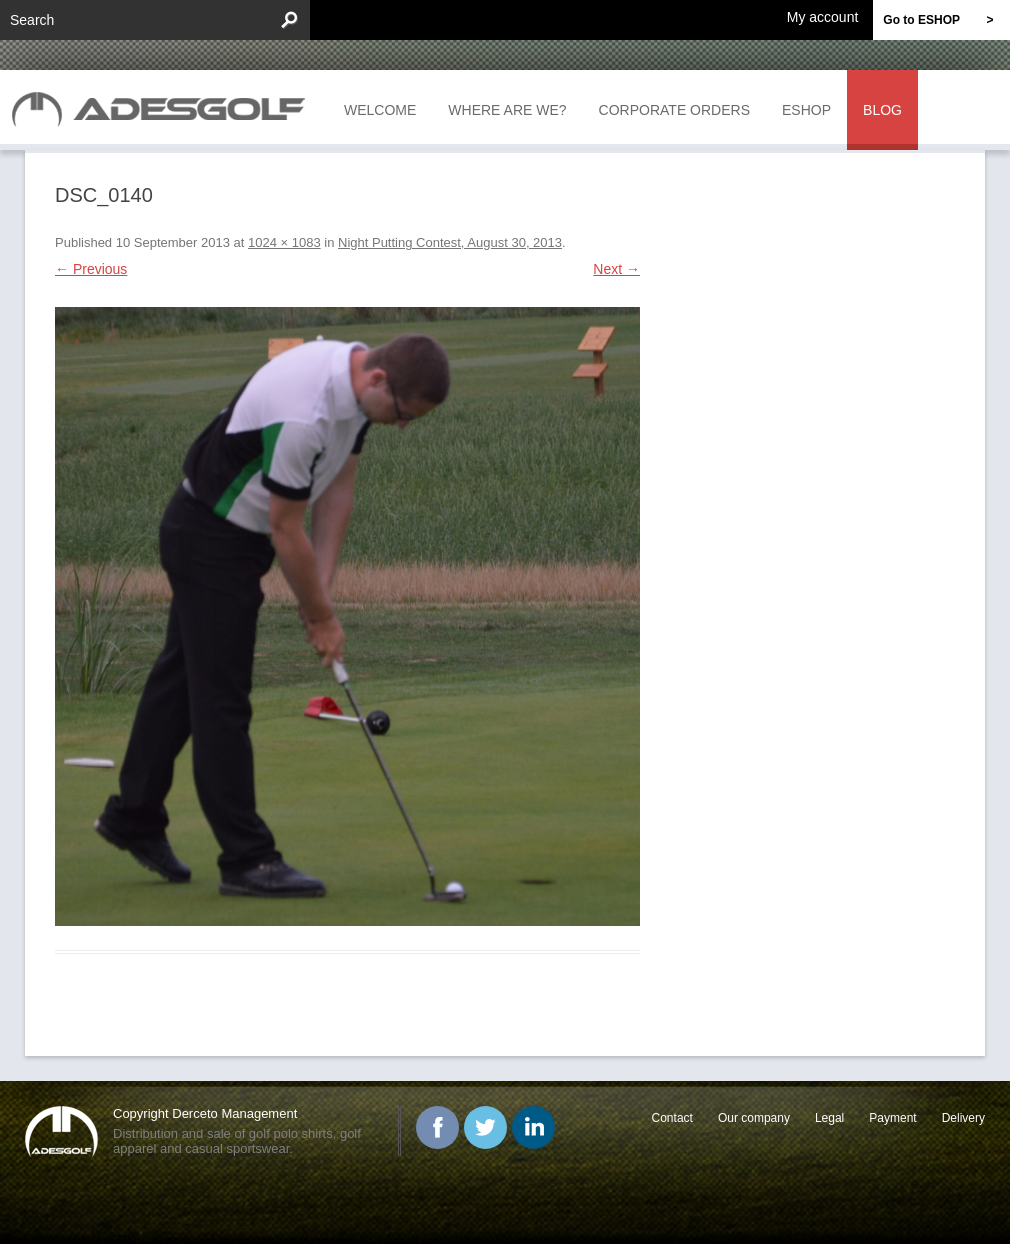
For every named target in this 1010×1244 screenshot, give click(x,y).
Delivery (963, 1118)
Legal (829, 1118)
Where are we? (507, 110)
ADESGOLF (164, 107)
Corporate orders (674, 110)
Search (32, 20)
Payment (892, 1118)
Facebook (437, 1127)
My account (823, 16)
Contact (672, 1118)
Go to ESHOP (946, 20)
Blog (882, 110)
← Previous (91, 269)
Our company (754, 1118)
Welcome (380, 110)
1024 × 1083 (284, 242)
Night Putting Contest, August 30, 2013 (450, 242)
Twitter (485, 1127)
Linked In (533, 1127)
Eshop (806, 110)
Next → (616, 269)
